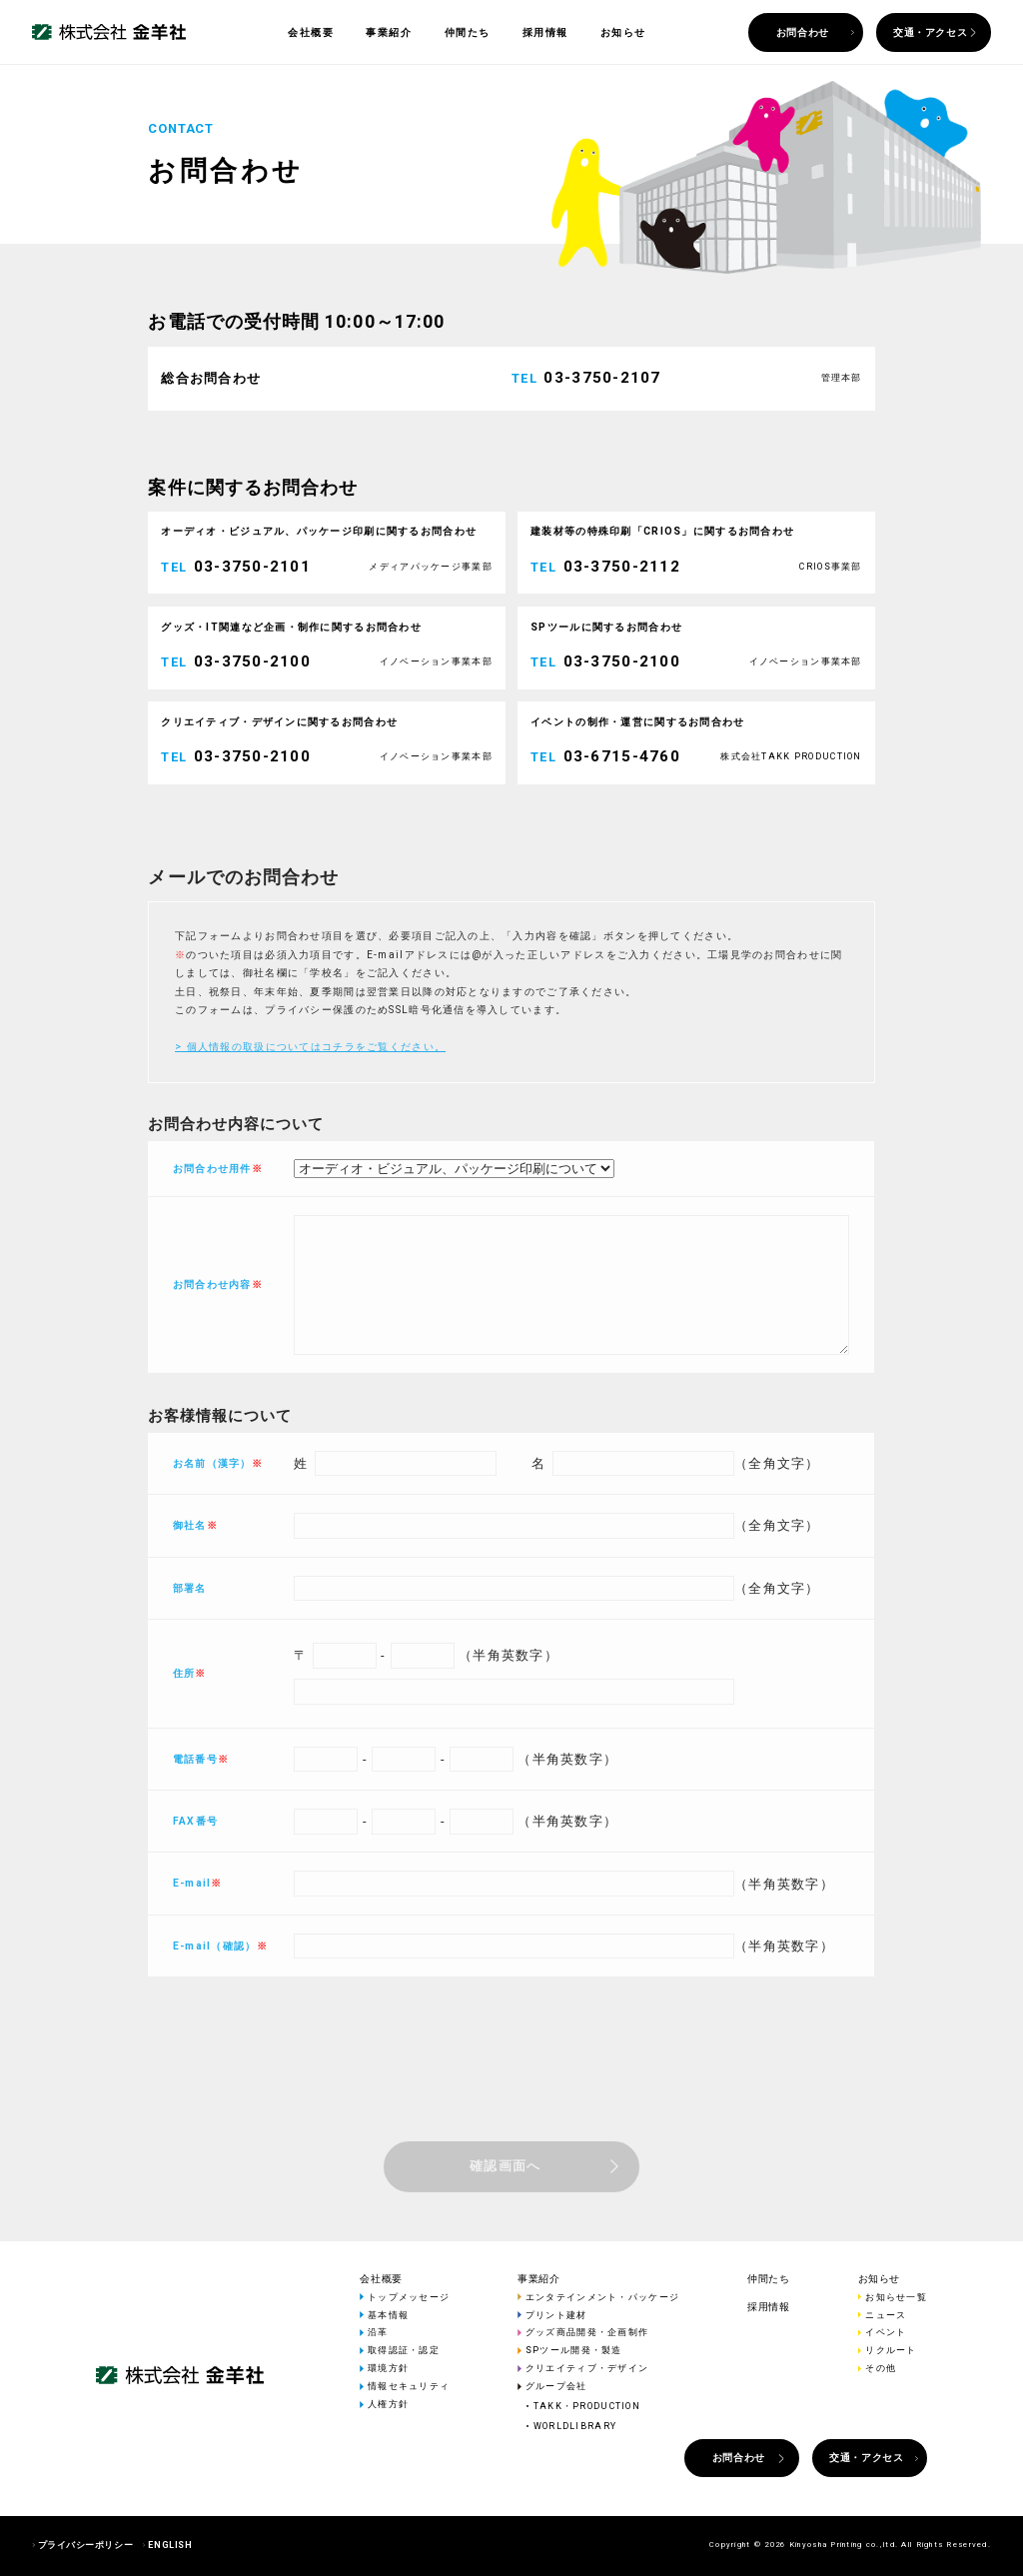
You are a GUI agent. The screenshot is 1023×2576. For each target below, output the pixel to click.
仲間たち (468, 32)
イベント (885, 2332)
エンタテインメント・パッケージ (602, 2297)
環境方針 (388, 2368)
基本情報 (388, 2315)
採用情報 (545, 32)
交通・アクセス (930, 32)
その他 (880, 2368)
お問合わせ (802, 32)
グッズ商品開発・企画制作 (586, 2332)
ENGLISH (170, 2545)
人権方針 (388, 2404)
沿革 (378, 2332)
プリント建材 (556, 2315)
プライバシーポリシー (85, 2545)
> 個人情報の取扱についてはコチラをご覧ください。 (310, 1106)
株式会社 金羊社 (109, 32)
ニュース (885, 2315)
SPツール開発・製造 (573, 2350)
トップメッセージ (409, 2297)
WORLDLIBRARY (574, 2426)
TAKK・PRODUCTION (586, 2406)
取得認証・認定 (404, 2350)
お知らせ (623, 32)
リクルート (890, 2350)
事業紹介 (389, 32)
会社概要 (311, 32)
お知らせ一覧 (896, 2297)
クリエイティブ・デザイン (586, 2368)
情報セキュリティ (409, 2386)
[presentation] (511, 2137)
